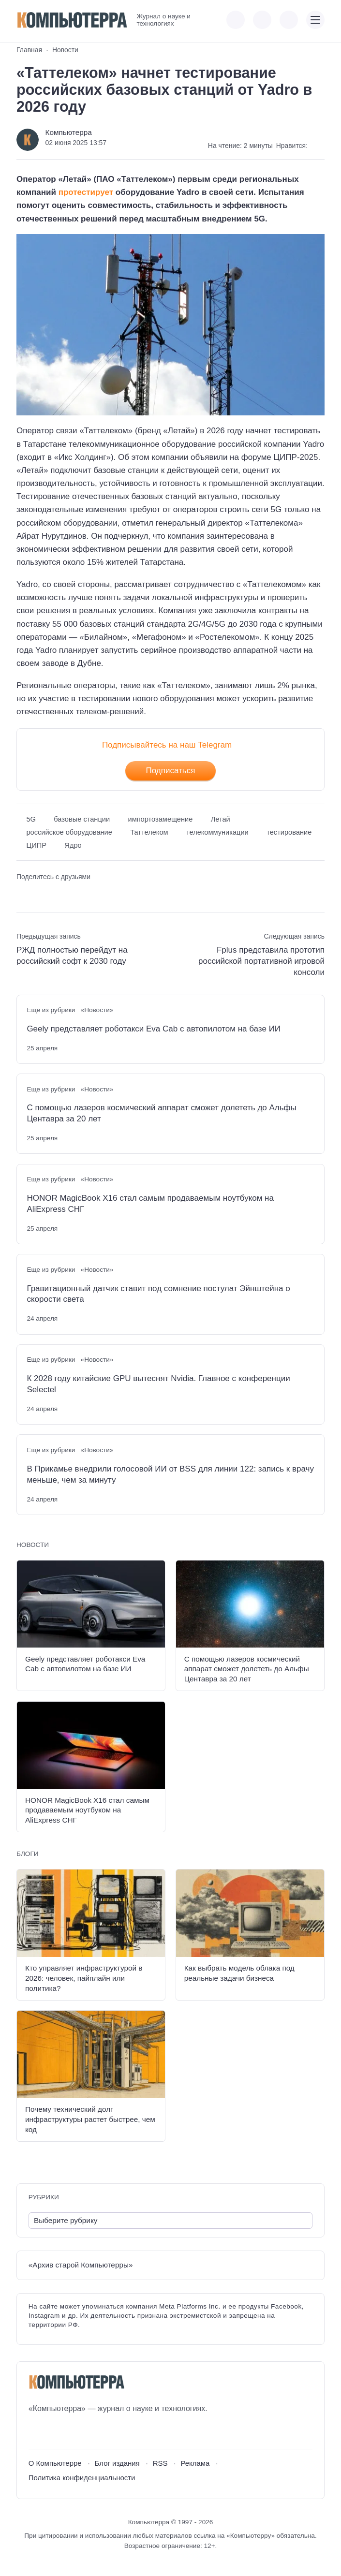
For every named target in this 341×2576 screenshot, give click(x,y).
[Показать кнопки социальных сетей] (235, 20)
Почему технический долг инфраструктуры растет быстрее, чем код (90, 2119)
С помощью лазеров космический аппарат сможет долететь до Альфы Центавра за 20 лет (161, 1113)
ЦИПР (36, 845)
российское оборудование (69, 832)
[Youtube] (53, 2432)
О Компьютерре (55, 2463)
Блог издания (117, 2463)
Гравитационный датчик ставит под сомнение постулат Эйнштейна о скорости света (158, 1294)
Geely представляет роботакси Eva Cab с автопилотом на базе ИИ (154, 1028)
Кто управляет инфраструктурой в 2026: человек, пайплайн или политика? (83, 1978)
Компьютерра (68, 132)
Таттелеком (149, 832)
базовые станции (82, 819)
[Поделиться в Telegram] (40, 893)
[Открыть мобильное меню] (315, 20)
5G (31, 819)
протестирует (86, 192)
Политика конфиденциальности (82, 2477)
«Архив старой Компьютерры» (81, 2265)
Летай (220, 819)
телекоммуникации (217, 832)
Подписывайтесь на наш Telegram (167, 745)
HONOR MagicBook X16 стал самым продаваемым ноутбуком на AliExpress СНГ (150, 1203)
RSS (160, 2463)
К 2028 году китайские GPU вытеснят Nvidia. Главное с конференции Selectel (158, 1384)
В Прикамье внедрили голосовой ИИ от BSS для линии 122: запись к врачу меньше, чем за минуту (170, 1474)
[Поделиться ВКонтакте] (23, 893)
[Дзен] (89, 2432)
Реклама (194, 2463)
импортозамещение (160, 819)
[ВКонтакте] (36, 2432)
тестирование (289, 832)
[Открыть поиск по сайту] (289, 20)
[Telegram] (71, 2432)
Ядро (72, 845)
